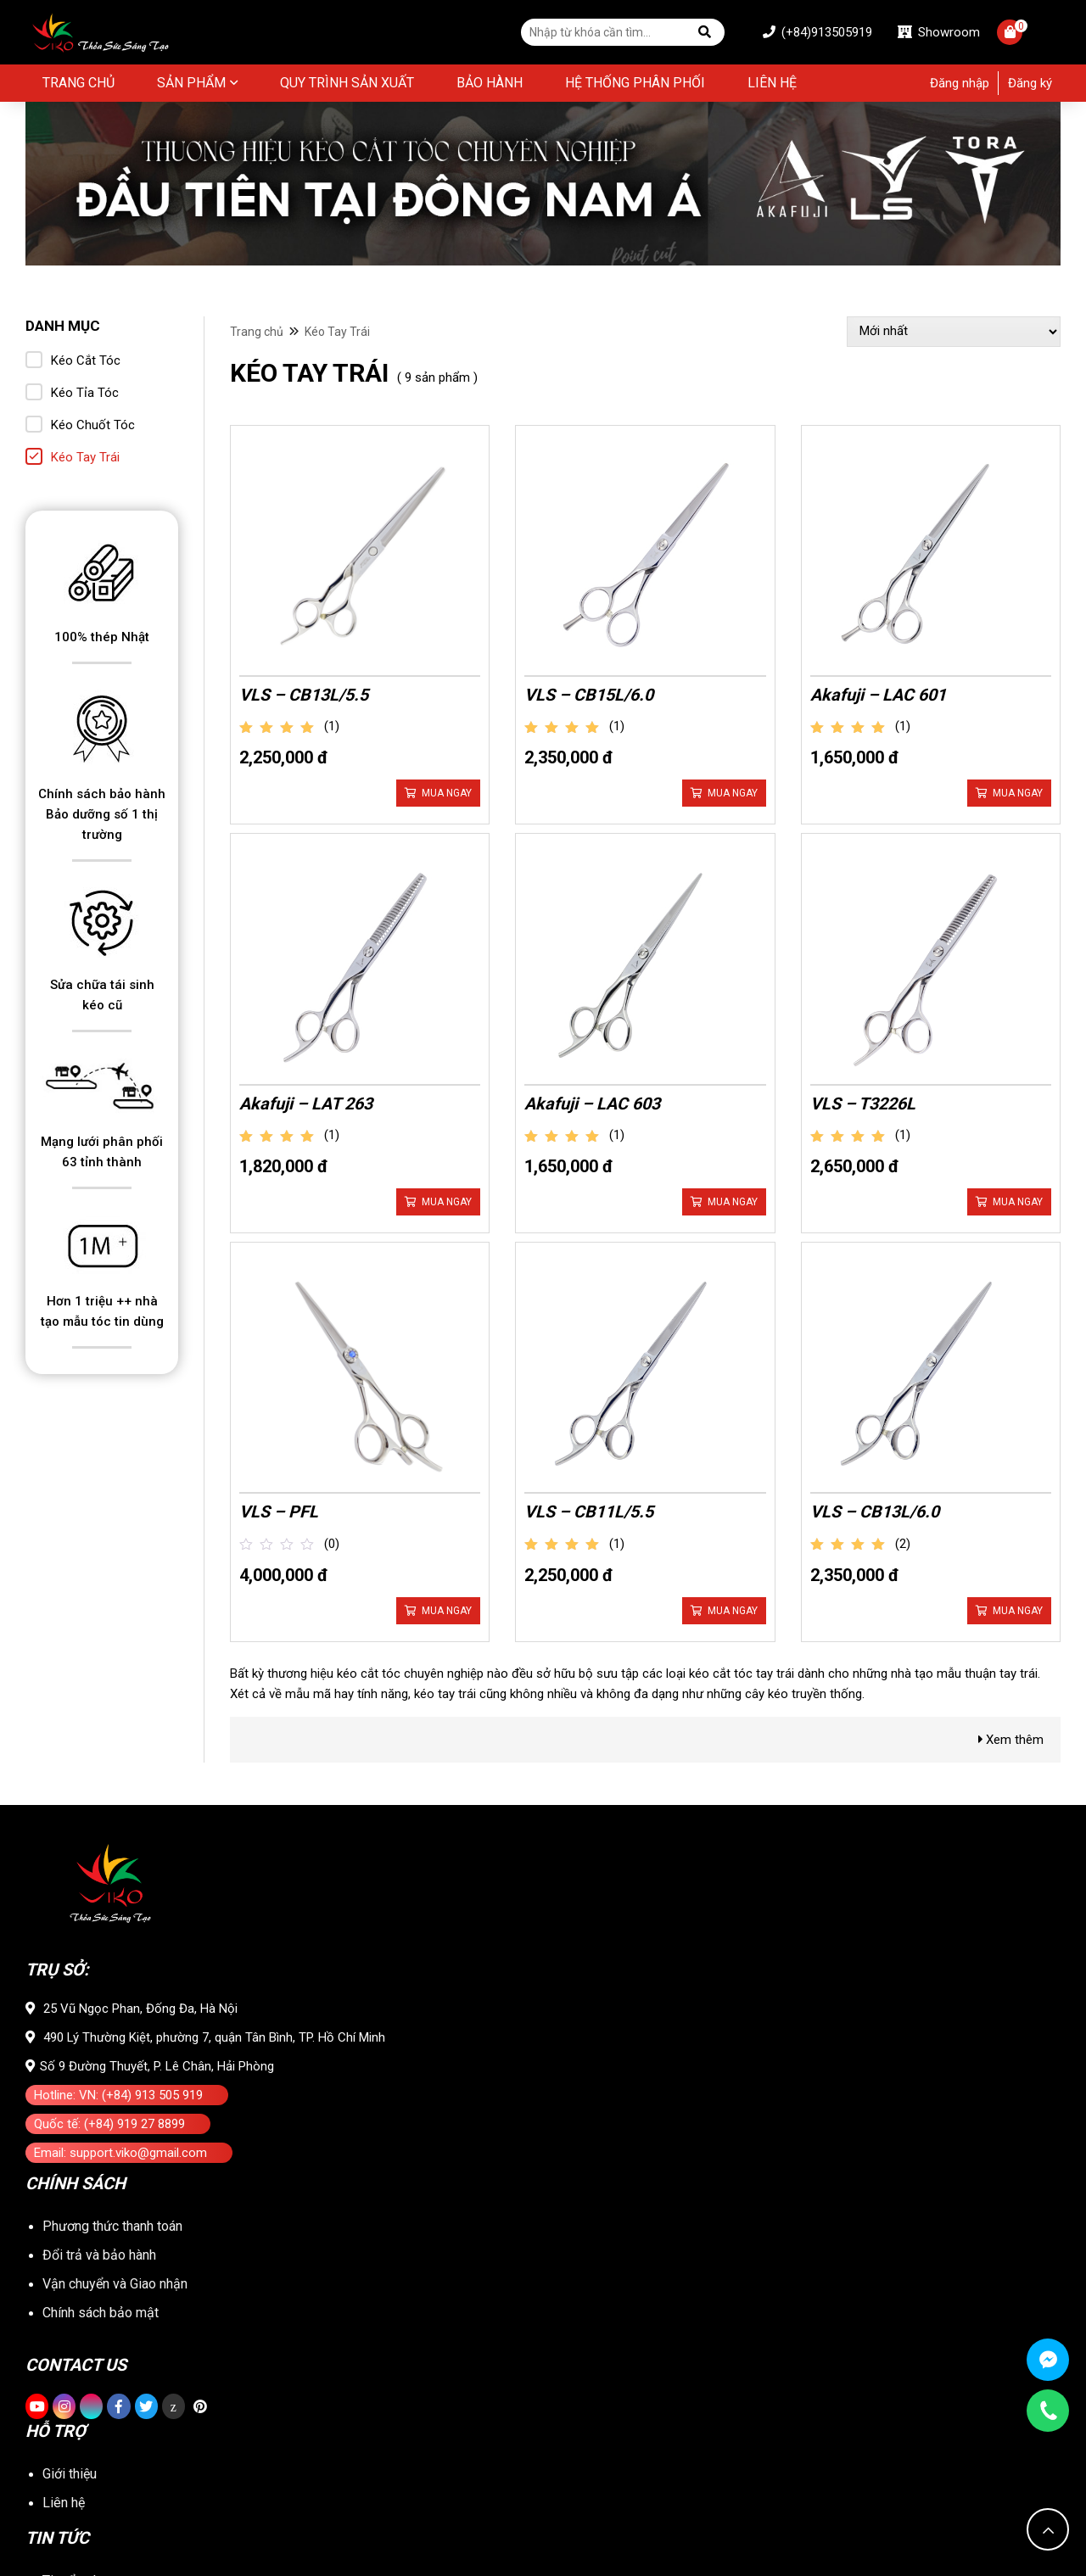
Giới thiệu (69, 2475)
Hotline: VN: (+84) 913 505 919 (118, 2096)
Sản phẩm (191, 83)
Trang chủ (78, 83)
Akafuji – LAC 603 (592, 1104)
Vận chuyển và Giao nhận (115, 2285)
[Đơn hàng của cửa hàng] (954, 331)
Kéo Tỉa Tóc (85, 392)
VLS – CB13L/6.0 (875, 1514)
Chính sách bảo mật (100, 2314)
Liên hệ (772, 83)
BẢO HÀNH (489, 83)
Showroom (939, 32)
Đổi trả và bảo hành (99, 2257)
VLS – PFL (279, 1514)
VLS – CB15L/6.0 (589, 695)
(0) (331, 1545)
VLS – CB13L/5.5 (304, 695)
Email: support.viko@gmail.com (120, 2154)
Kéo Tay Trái (85, 457)
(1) (331, 727)
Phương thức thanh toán (112, 2228)
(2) (902, 1545)
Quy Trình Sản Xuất (347, 83)
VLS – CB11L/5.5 (589, 1514)
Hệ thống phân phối (635, 83)
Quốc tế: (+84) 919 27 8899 (109, 2125)
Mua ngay (447, 794)
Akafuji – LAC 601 (878, 695)
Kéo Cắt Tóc (85, 360)
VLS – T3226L (863, 1104)
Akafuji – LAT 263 (306, 1104)
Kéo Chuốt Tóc (93, 425)
